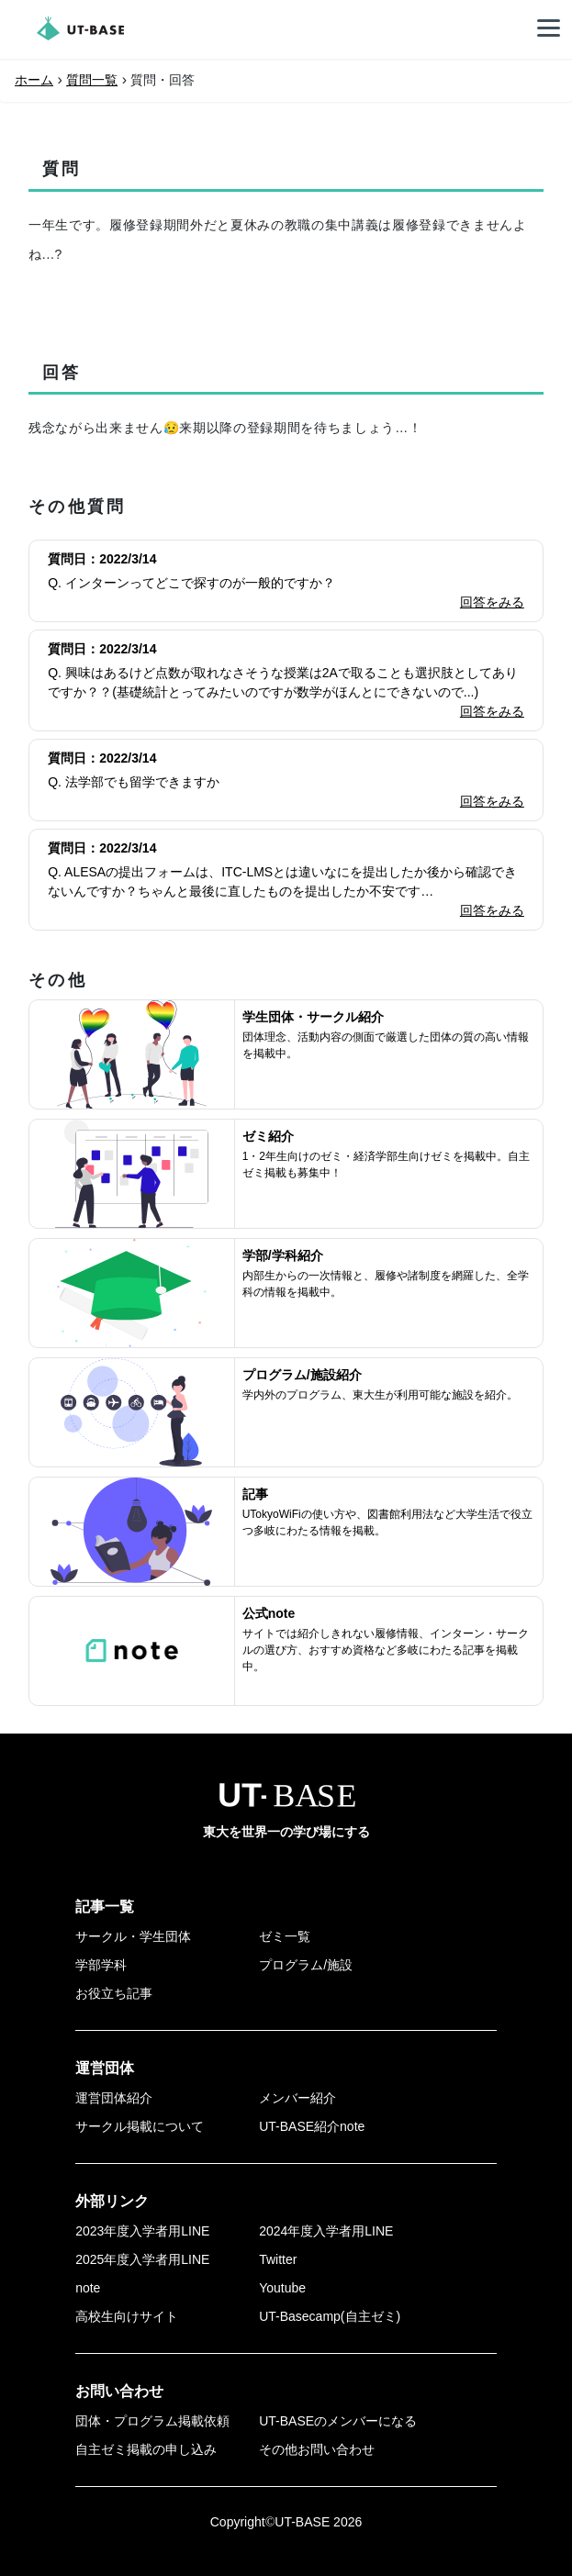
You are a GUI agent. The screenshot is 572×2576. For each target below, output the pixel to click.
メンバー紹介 (297, 2098)
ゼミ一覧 (284, 1936)
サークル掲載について (139, 2126)
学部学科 (101, 1964)
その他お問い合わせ (317, 2449)
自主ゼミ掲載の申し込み (146, 2449)
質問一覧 (92, 79)
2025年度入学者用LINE (142, 2259)
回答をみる (492, 602)
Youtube (282, 2287)
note (87, 2287)
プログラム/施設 (306, 1964)
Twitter (278, 2259)
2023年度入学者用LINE (142, 2231)
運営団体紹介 (113, 2098)
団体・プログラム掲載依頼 (152, 2421)
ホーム (34, 79)
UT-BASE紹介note (312, 2126)
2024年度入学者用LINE (326, 2231)
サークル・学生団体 (133, 1936)
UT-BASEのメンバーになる (338, 2421)
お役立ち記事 (113, 1993)
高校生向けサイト (126, 2316)
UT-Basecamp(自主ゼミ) (329, 2316)
